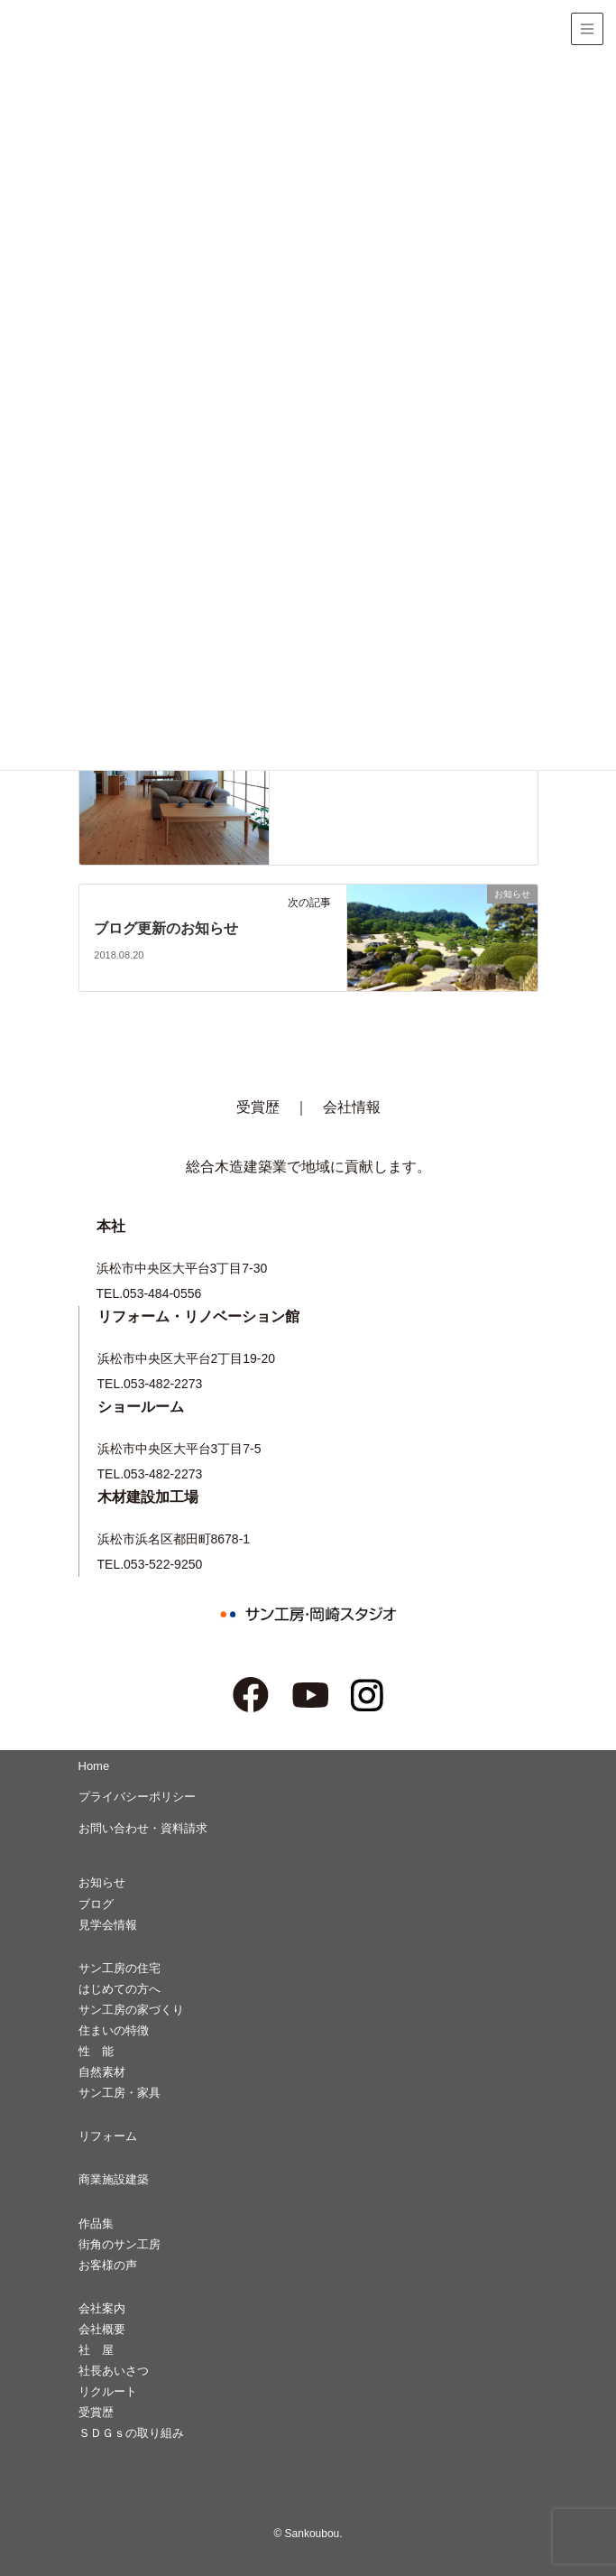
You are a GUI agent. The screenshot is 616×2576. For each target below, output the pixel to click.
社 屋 (96, 2350)
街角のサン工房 (119, 2244)
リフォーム (107, 2136)
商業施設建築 (113, 2179)
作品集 (96, 2223)
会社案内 (101, 2308)
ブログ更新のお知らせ (166, 928)
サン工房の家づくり (131, 2009)
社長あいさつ (113, 2370)
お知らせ (101, 1882)
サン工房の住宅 (119, 1968)
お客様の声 (107, 2265)
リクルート (107, 2391)
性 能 (96, 2051)
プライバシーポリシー (137, 1796)
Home (94, 1766)
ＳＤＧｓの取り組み (131, 2433)
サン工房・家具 (119, 2092)
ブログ (96, 1904)
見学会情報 (107, 1925)
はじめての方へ (119, 1989)
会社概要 (101, 2329)
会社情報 (352, 1107)
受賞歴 (258, 1107)
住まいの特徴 (113, 2030)
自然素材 (101, 2072)
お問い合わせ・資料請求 (142, 1828)
